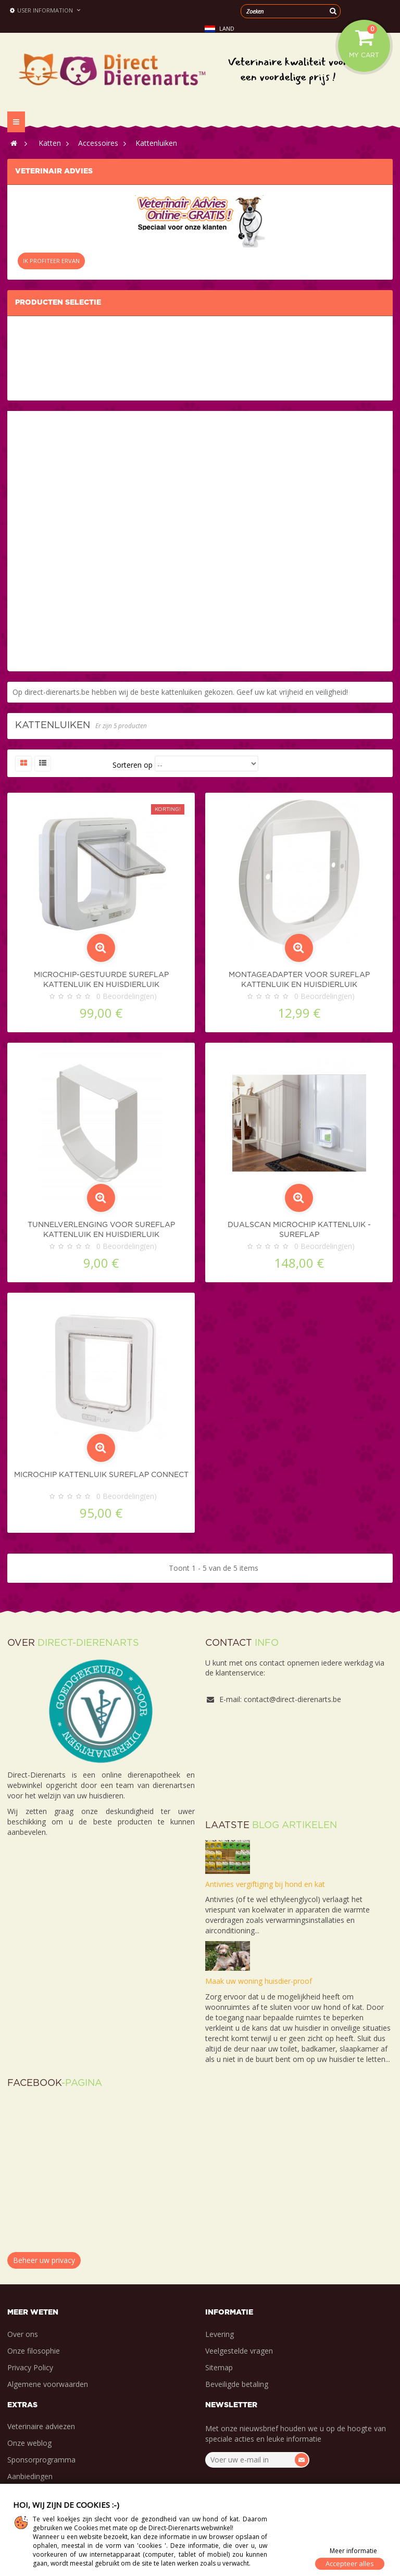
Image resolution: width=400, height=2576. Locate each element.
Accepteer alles (350, 2563)
